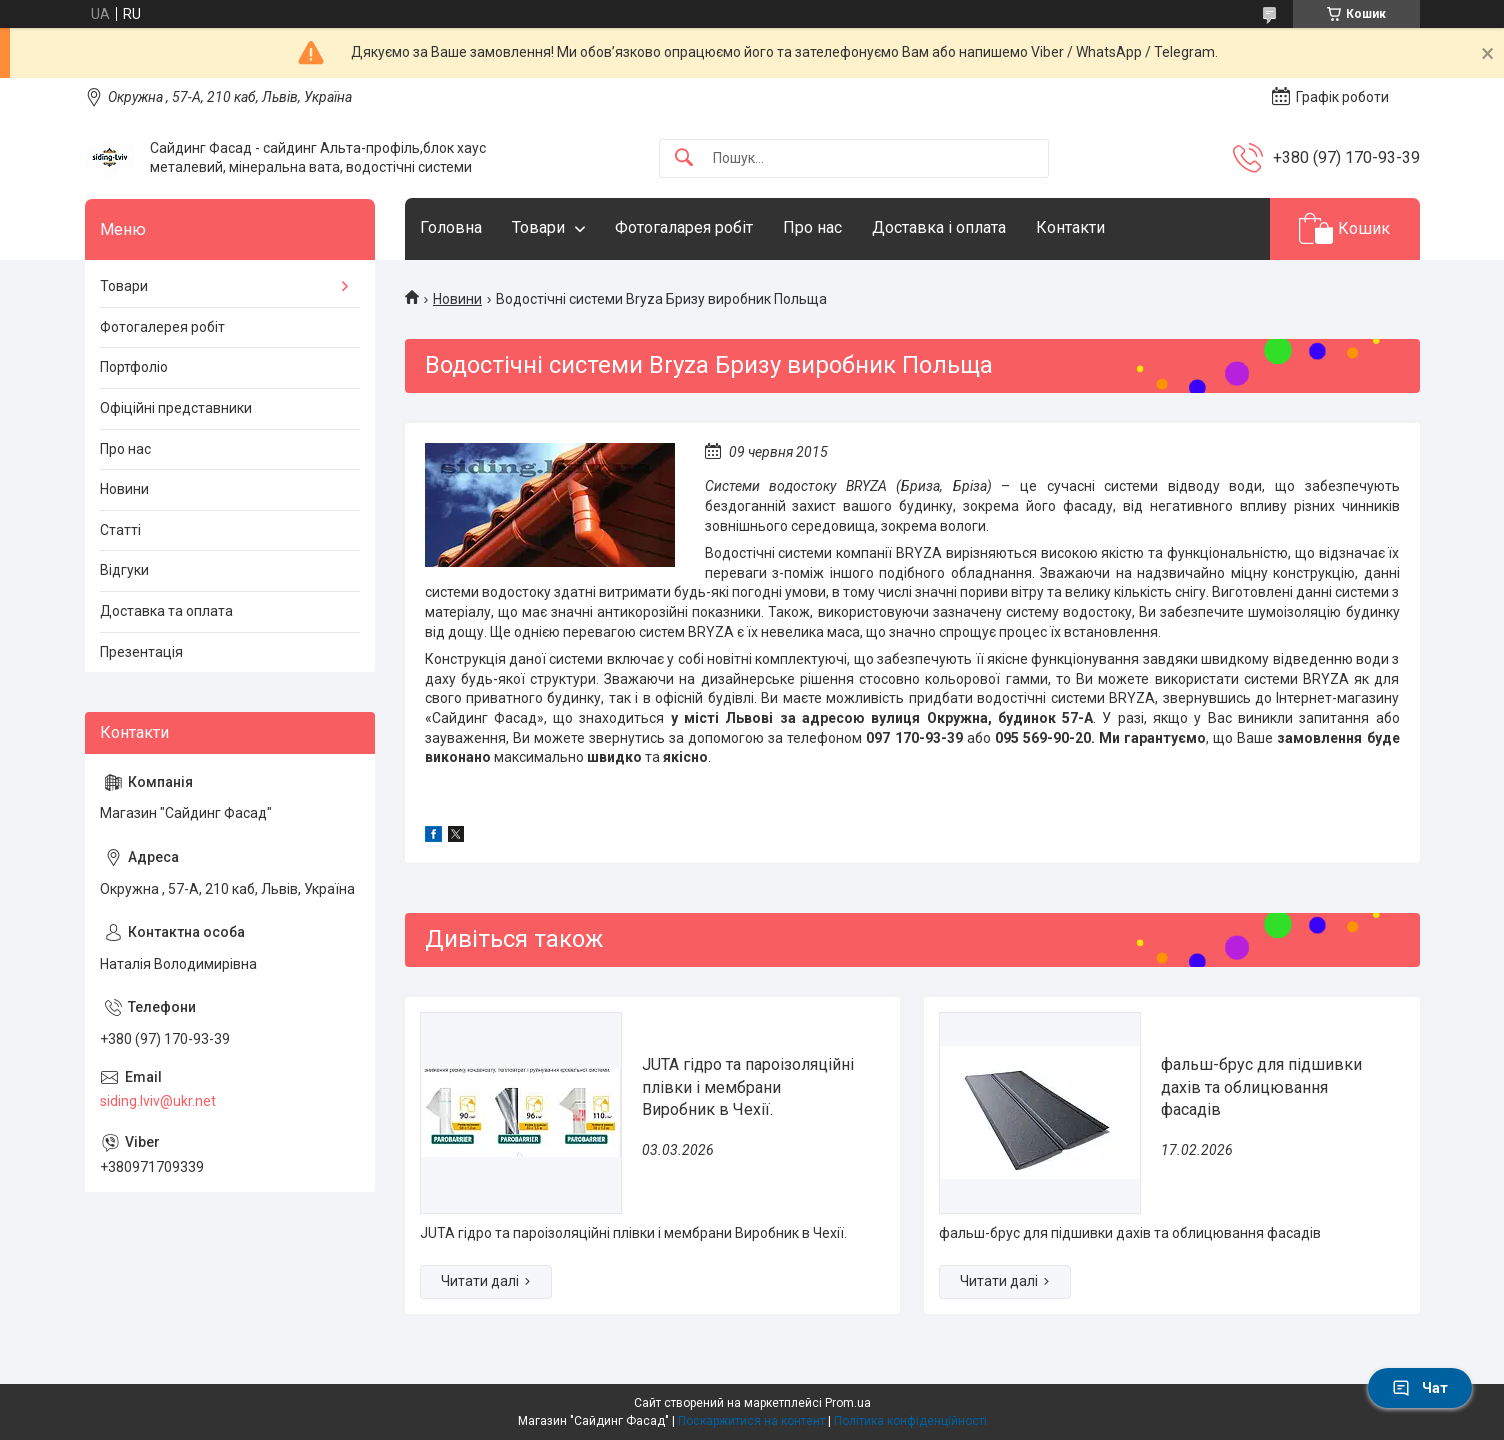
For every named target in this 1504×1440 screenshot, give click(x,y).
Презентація (141, 652)
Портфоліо (134, 367)
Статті (120, 530)
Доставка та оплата (166, 611)
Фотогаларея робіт (684, 227)
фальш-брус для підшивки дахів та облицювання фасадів (1261, 1087)
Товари (538, 227)
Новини (457, 299)
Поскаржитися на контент (751, 1421)
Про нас (812, 227)
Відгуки (124, 570)
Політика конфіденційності (910, 1421)
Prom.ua (848, 1403)
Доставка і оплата (939, 227)
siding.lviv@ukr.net (158, 1101)
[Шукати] (684, 158)
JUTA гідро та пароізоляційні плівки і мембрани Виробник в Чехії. (748, 1087)
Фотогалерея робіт (162, 327)
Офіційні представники (176, 408)
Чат (1420, 1388)
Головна (451, 227)
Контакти (1070, 227)
